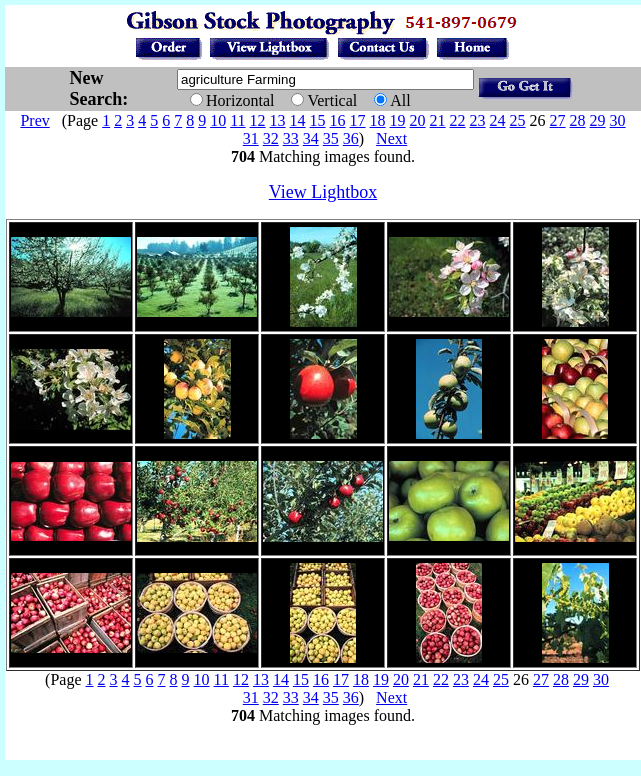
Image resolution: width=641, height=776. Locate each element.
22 (458, 120)
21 (438, 120)
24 (498, 120)
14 (298, 120)
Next (391, 138)
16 (338, 120)
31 (251, 138)
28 (578, 120)
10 (218, 120)
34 (311, 138)
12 (258, 120)
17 (358, 120)
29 (598, 120)
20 (418, 120)
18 (378, 120)
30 (618, 120)
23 (478, 120)
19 (398, 120)
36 (351, 138)
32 (271, 138)
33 (291, 138)
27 (558, 120)
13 (278, 120)
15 (318, 120)
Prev (34, 120)
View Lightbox (323, 192)
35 (331, 138)
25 (518, 120)
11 (237, 120)
